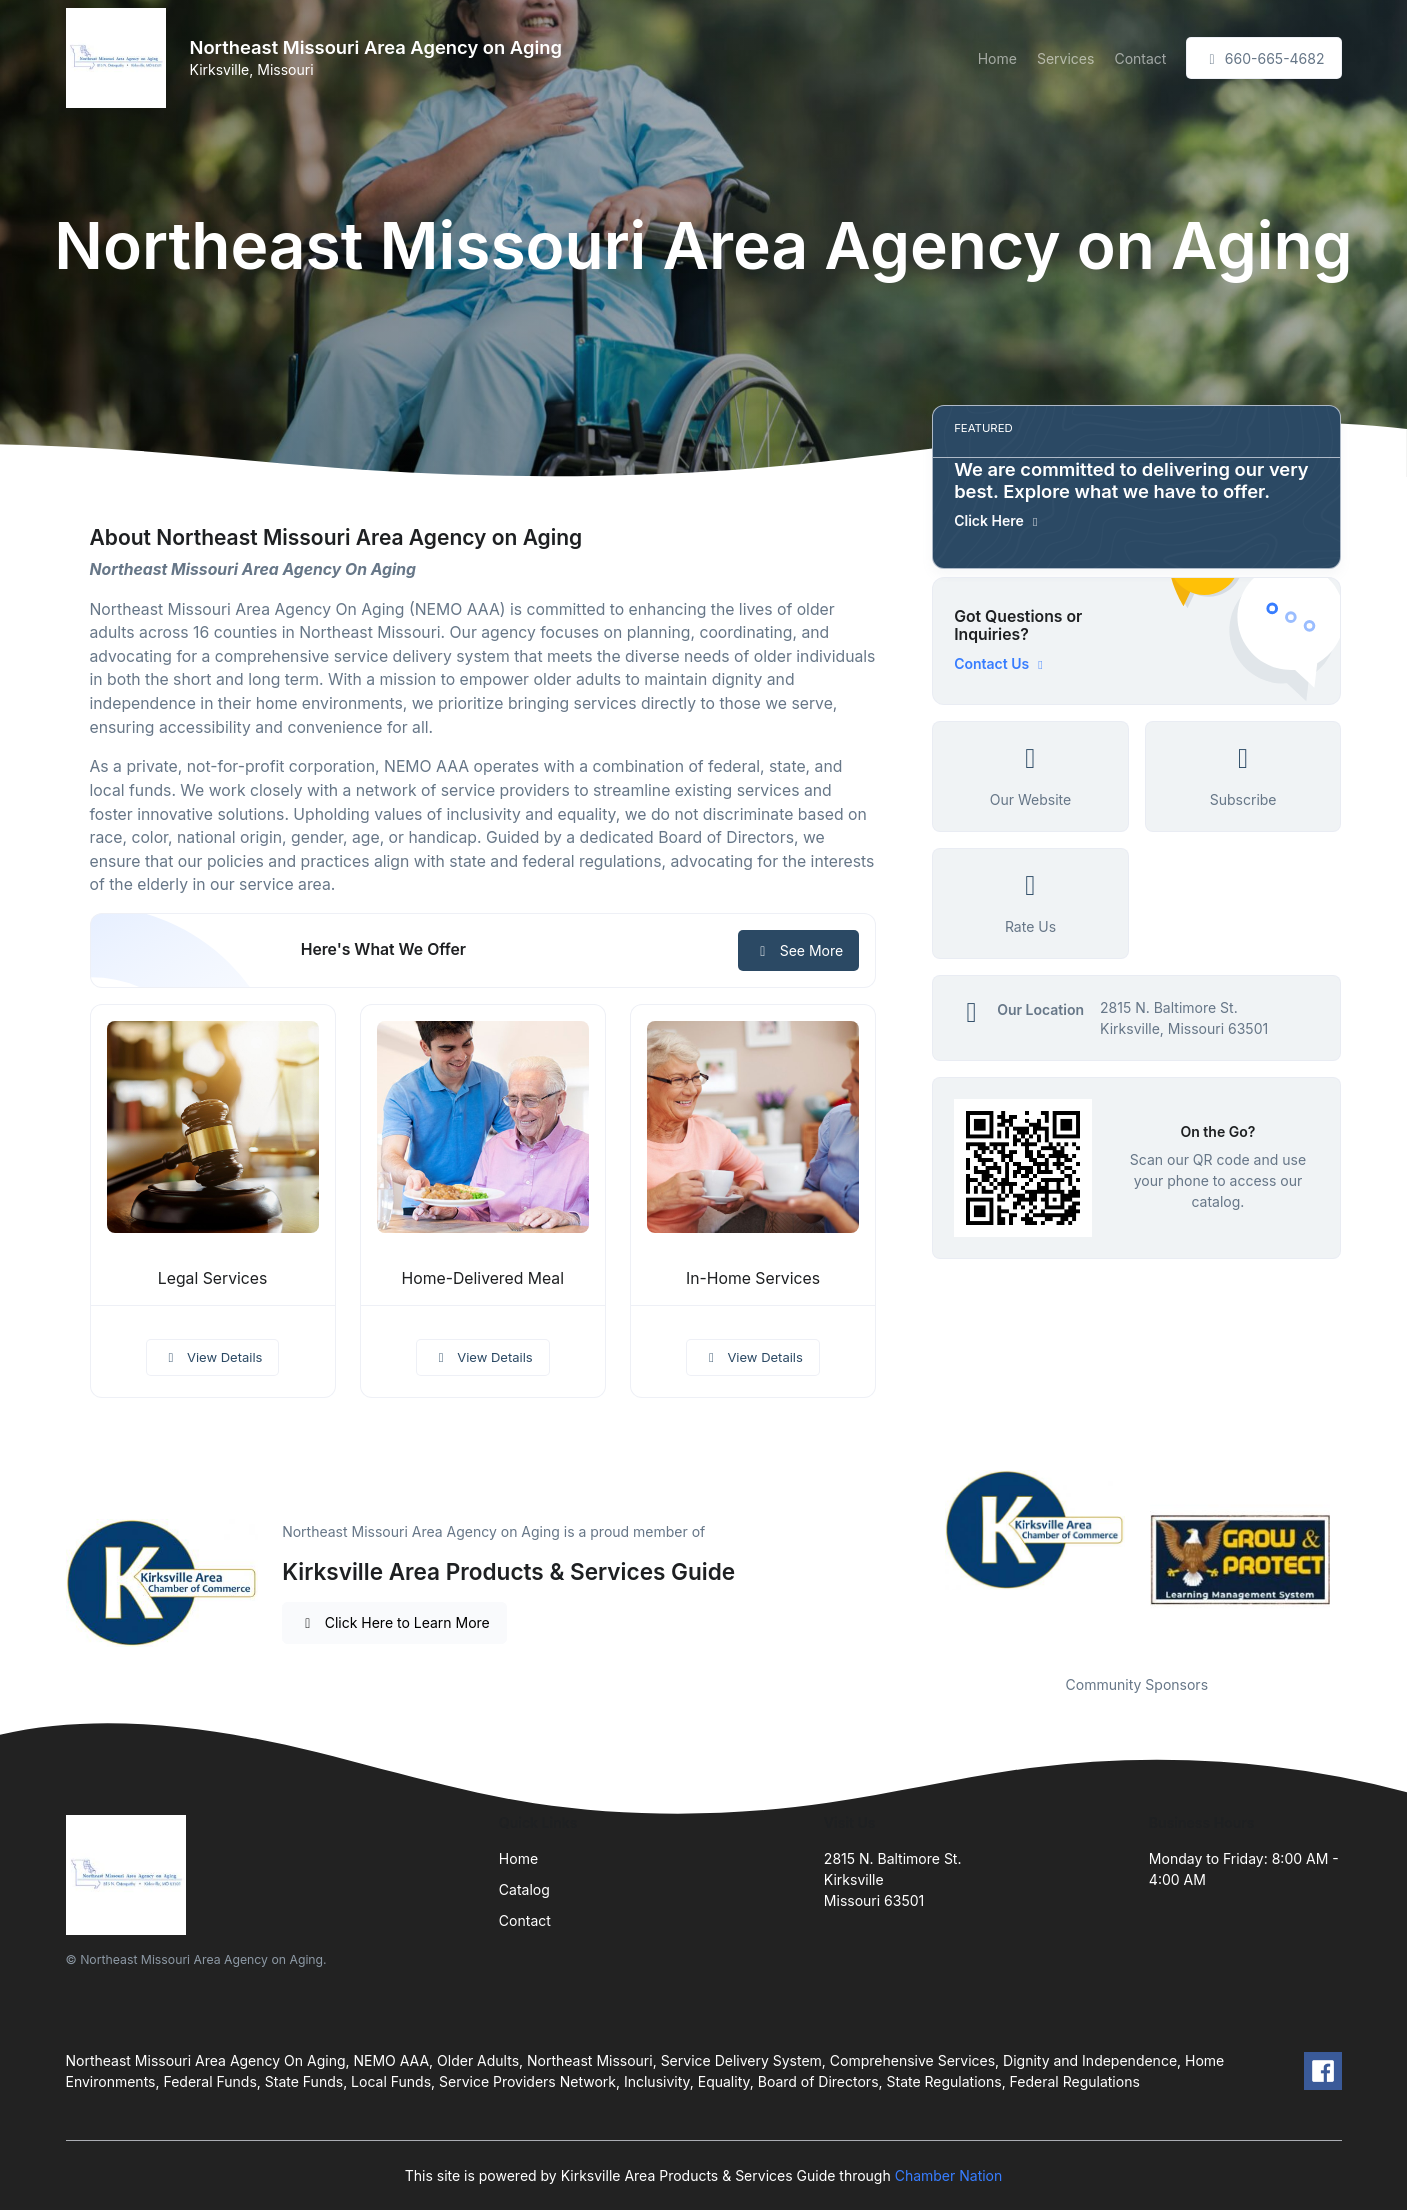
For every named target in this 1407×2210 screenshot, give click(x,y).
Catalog (524, 1889)
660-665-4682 (1263, 58)
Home (997, 58)
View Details (213, 1357)
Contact (1140, 58)
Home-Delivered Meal (483, 1278)
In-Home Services (753, 1278)
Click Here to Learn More (394, 1622)
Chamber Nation (949, 2175)
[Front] (120, 58)
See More (798, 950)
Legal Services (212, 1278)
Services (1065, 58)
